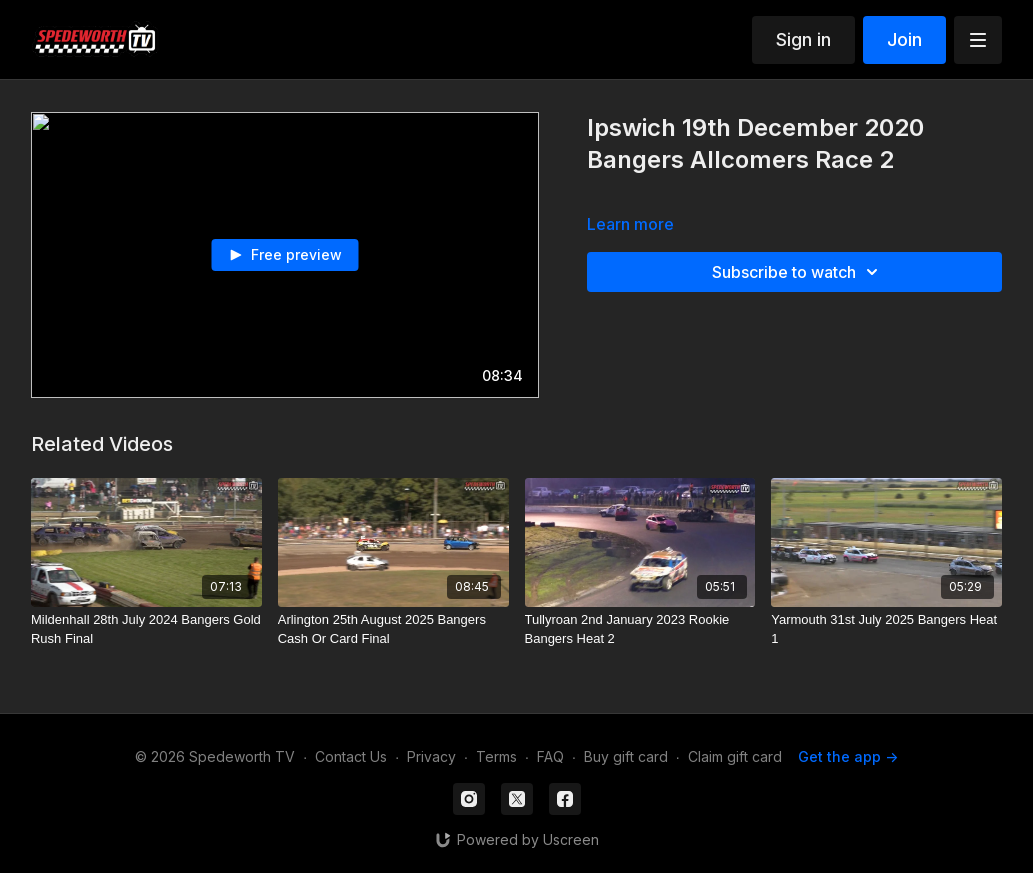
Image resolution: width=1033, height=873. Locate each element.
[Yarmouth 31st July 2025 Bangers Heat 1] (886, 629)
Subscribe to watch (798, 272)
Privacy (431, 756)
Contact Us (351, 756)
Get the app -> (848, 756)
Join (904, 39)
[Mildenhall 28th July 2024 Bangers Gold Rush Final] (146, 629)
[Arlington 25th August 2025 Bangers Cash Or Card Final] (393, 629)
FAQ (550, 756)
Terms (496, 756)
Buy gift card (626, 756)
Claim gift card (735, 756)
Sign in (803, 39)
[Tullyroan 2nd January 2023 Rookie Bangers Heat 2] (640, 629)
